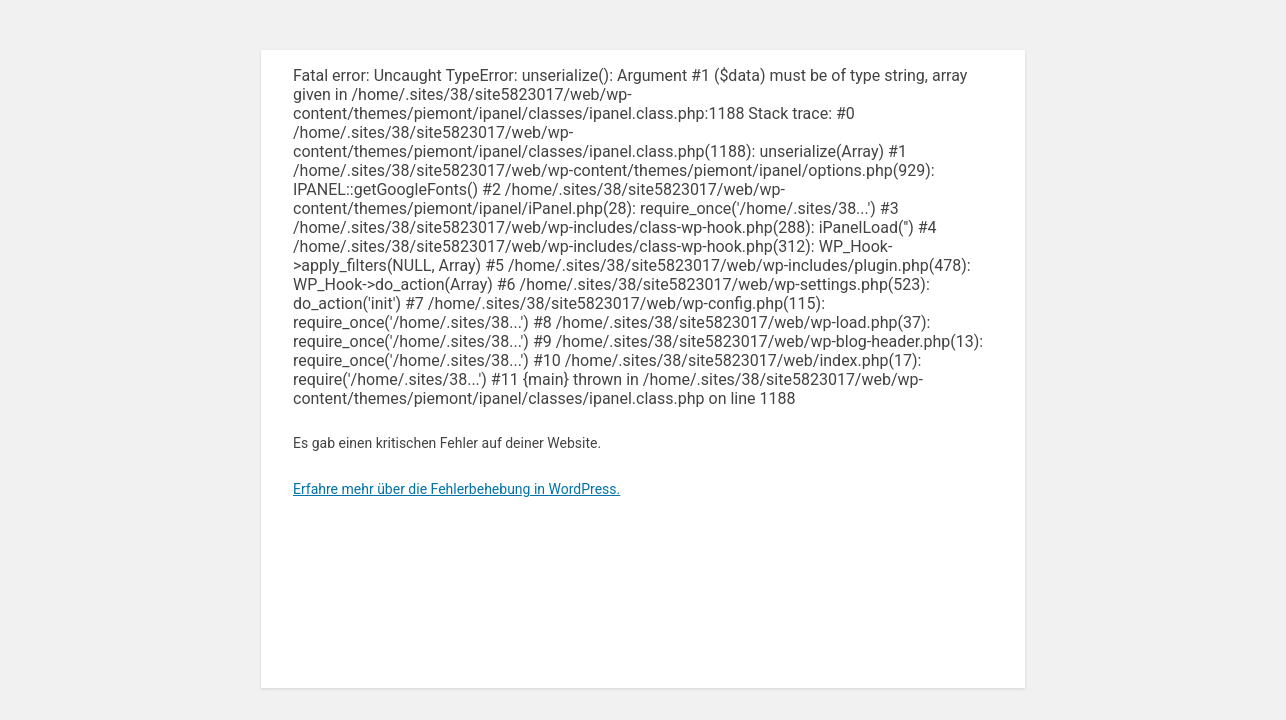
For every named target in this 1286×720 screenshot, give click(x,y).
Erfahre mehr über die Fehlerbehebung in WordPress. (456, 489)
